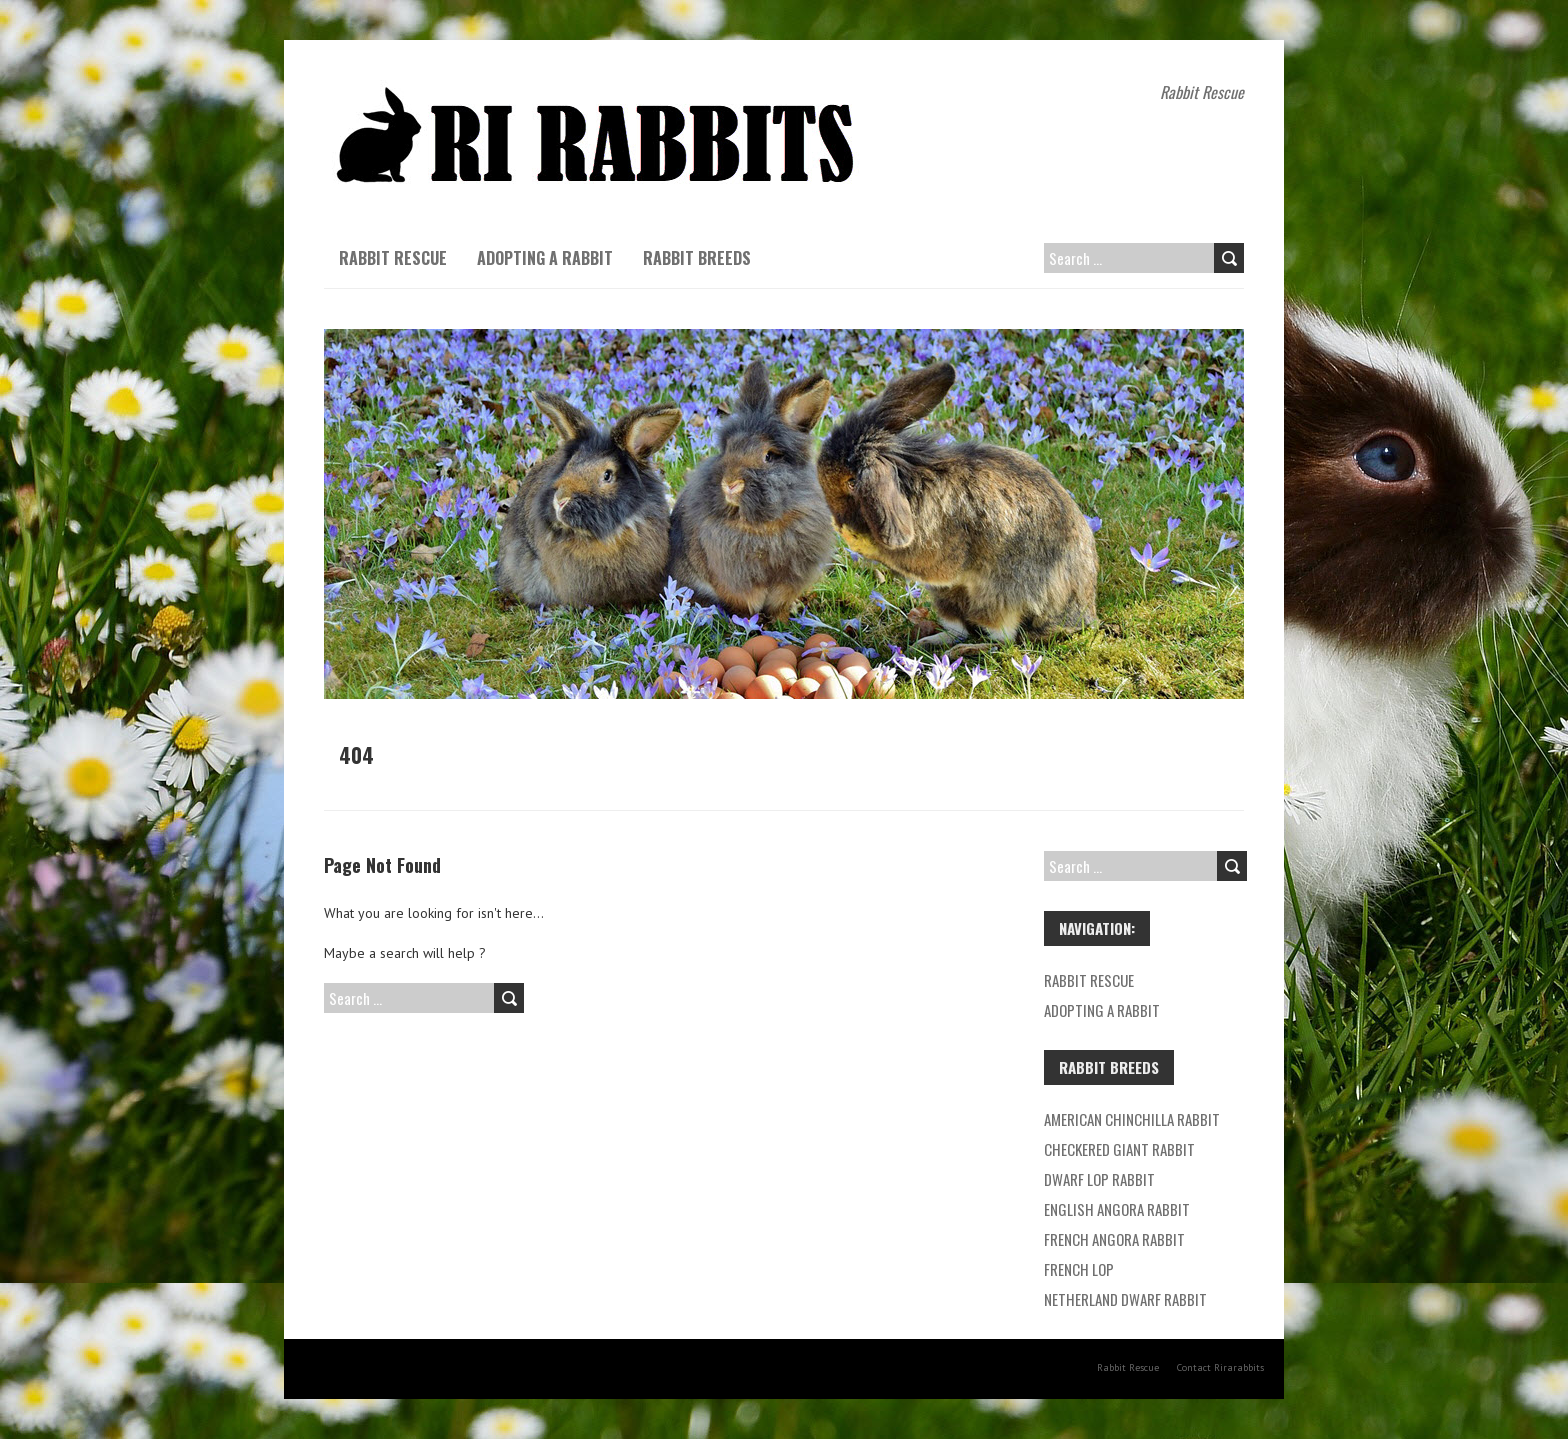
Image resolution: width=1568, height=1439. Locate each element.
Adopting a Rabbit (545, 258)
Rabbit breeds (697, 258)
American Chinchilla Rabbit (1132, 1119)
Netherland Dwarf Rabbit (1125, 1299)
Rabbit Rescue (393, 258)
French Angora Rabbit (1114, 1239)
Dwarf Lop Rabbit (1099, 1179)
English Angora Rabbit (1117, 1209)
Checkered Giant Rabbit (1119, 1149)
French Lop (1079, 1269)
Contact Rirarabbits (1220, 1367)
